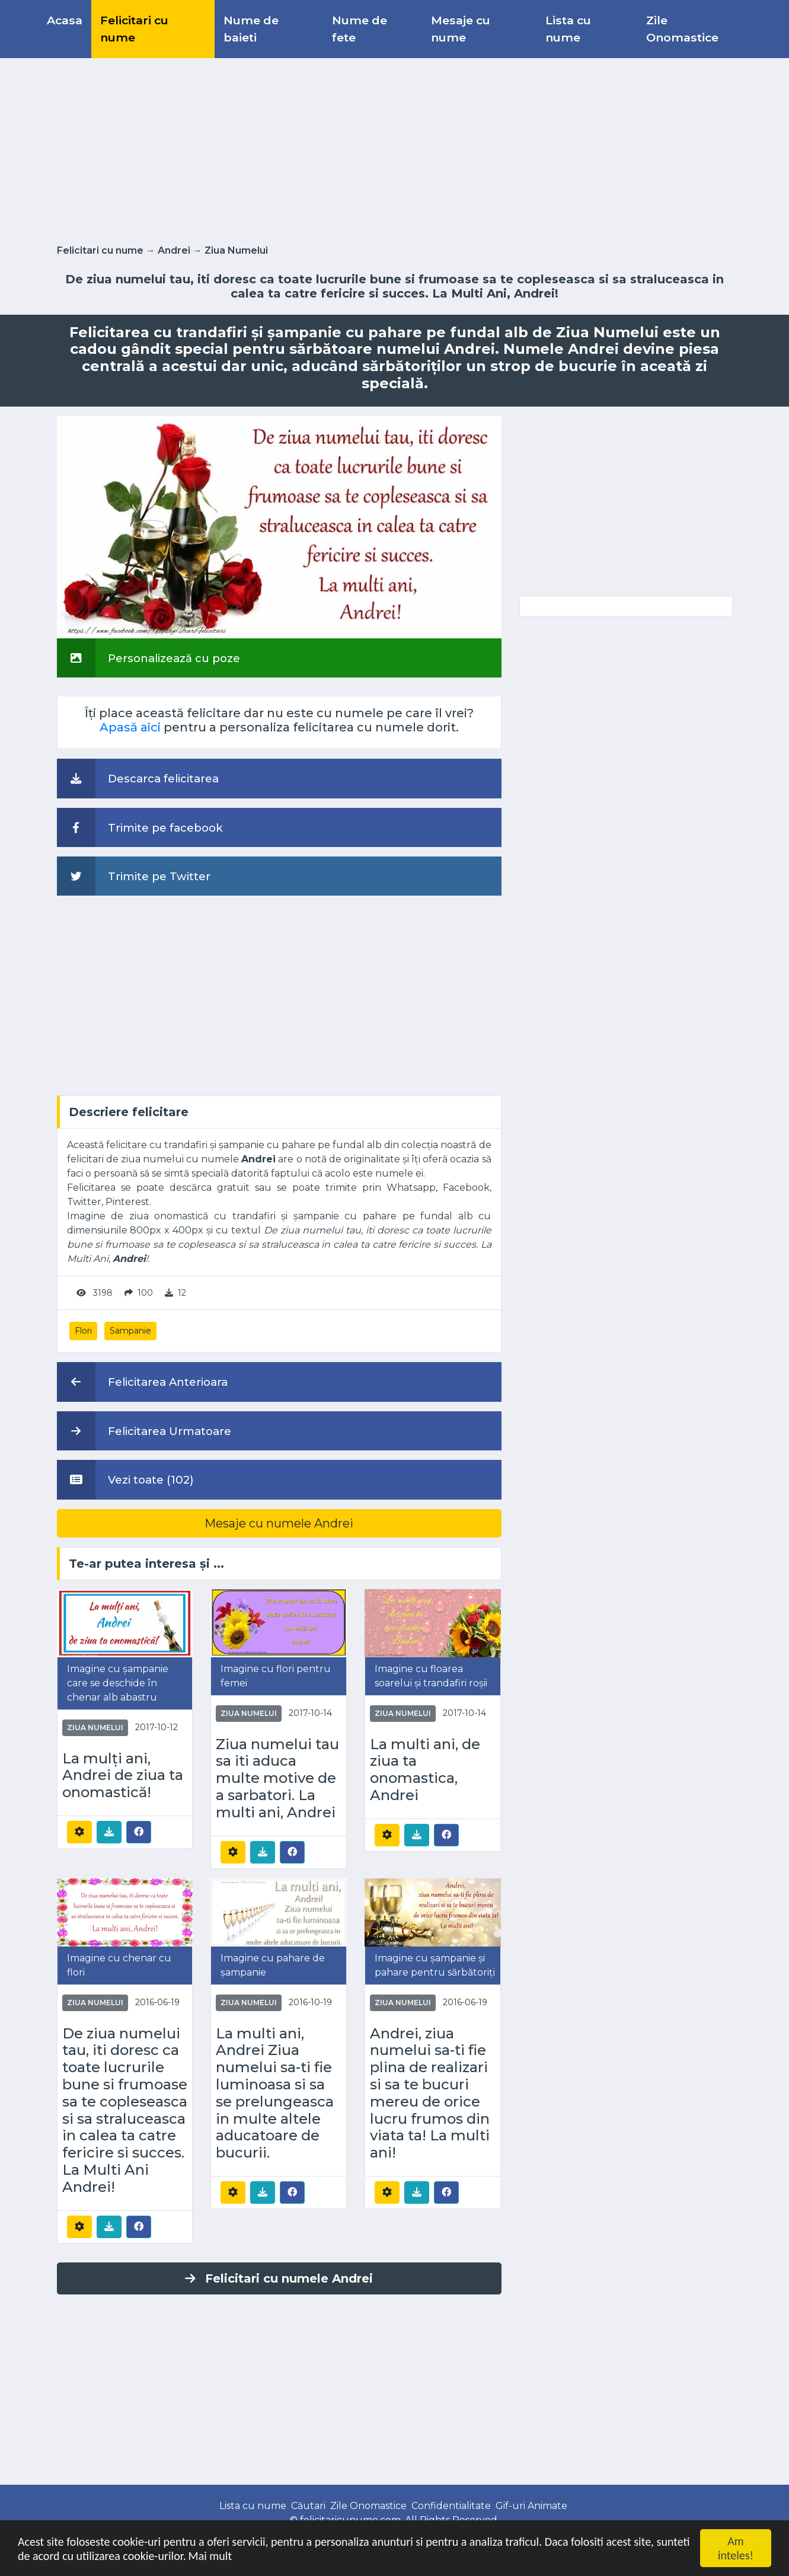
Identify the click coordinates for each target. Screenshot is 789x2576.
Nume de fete (359, 28)
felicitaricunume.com (350, 2520)
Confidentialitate (451, 2505)
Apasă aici (130, 727)
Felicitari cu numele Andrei (279, 2278)
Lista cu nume (568, 28)
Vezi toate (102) (125, 1479)
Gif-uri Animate (531, 2505)
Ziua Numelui (236, 250)
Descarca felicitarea (138, 778)
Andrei (174, 250)
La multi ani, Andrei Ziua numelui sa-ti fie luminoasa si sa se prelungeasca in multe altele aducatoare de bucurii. (275, 2093)
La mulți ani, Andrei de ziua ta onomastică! (122, 1775)
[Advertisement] (395, 149)
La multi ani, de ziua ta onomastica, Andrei (425, 1770)
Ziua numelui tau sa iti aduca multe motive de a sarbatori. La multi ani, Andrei (277, 1778)
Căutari (308, 2505)
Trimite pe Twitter (133, 876)
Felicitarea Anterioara (142, 1381)
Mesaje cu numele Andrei (279, 1523)
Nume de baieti (251, 28)
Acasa (64, 20)
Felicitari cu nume (134, 28)
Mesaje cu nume (460, 28)
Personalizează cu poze (148, 657)
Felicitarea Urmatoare (144, 1430)
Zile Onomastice (682, 28)
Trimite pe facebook (140, 827)
